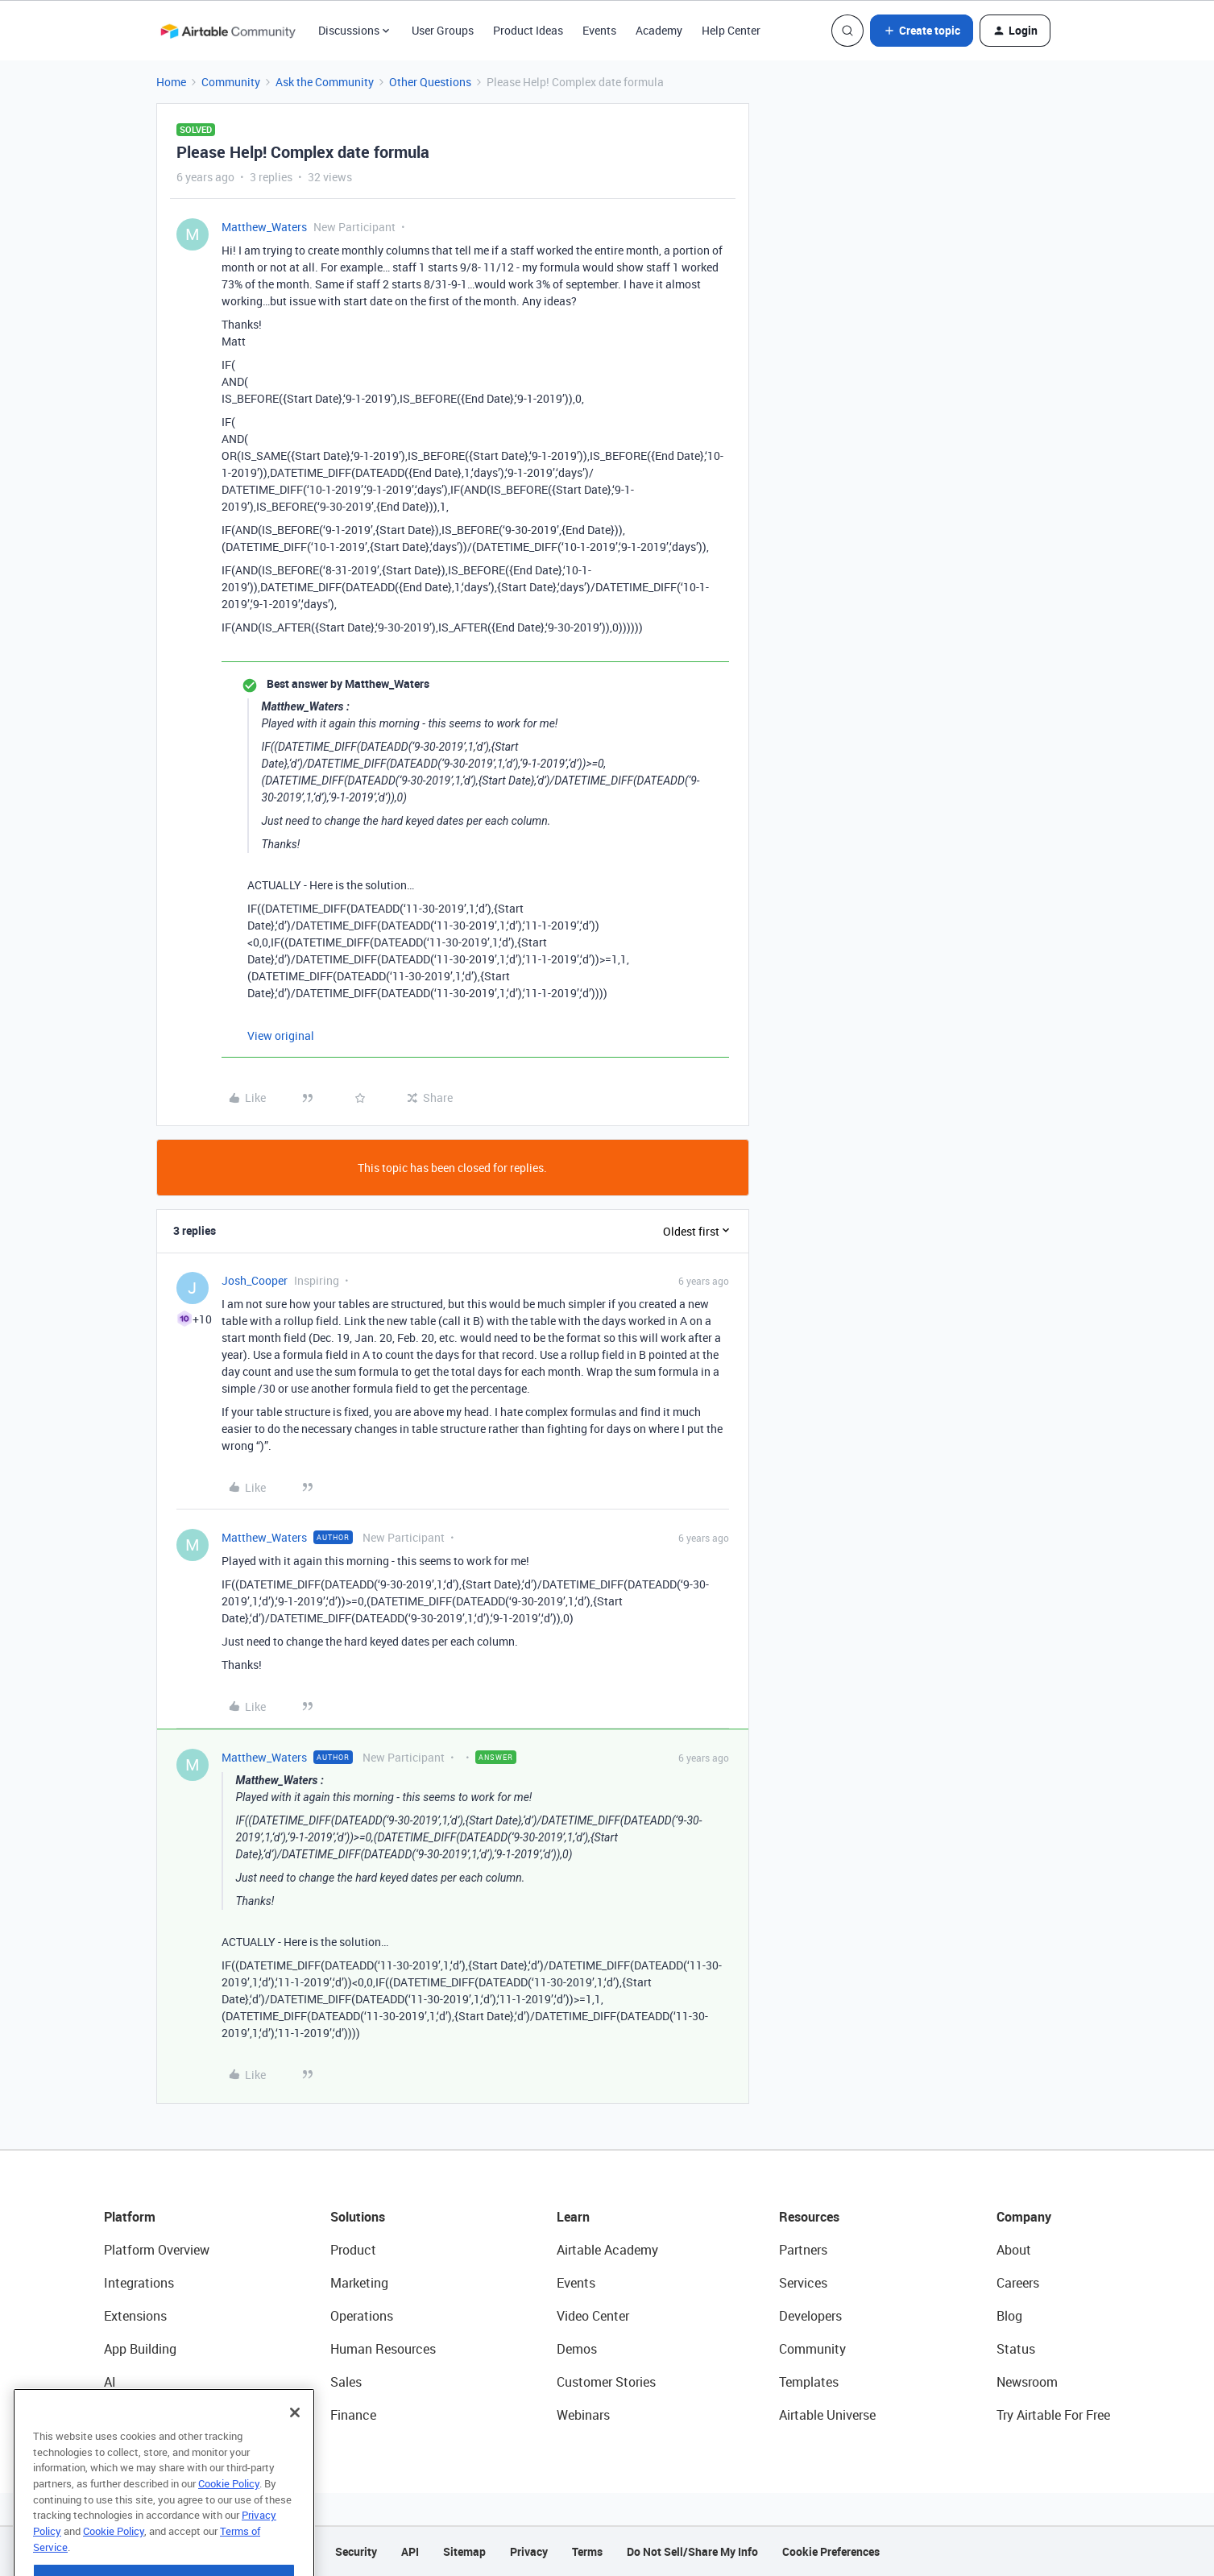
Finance (353, 2415)
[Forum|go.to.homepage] (228, 30)
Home (171, 81)
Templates (809, 2382)
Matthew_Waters (264, 226)
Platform (129, 2217)
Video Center (593, 2316)
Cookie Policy (228, 2520)
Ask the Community (325, 81)
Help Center (731, 30)
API (410, 2551)
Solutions (357, 2217)
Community (230, 81)
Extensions (135, 2316)
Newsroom (1027, 2382)
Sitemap (464, 2551)
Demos (577, 2349)
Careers (1017, 2283)
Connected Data (150, 2415)
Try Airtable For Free (1053, 2415)
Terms (587, 2551)
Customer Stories (606, 2382)
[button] (921, 30)
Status (1015, 2349)
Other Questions (430, 81)
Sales (346, 2382)
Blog (1009, 2316)
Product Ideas (528, 30)
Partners (803, 2250)
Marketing (359, 2283)
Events (599, 30)
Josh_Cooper (255, 1280)
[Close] (295, 2449)
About (1013, 2250)
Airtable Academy (607, 2250)
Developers (810, 2316)
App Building (140, 2349)
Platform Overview (156, 2250)
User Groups (443, 30)
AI (110, 2382)
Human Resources (383, 2349)
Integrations (139, 2283)
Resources (809, 2217)
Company (1023, 2217)
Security (356, 2551)
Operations (361, 2316)
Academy (659, 30)
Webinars (583, 2415)
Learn (573, 2217)
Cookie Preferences (831, 2551)
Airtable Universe (827, 2415)
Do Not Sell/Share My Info (692, 2551)
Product (353, 2250)
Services (803, 2283)
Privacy (529, 2551)
